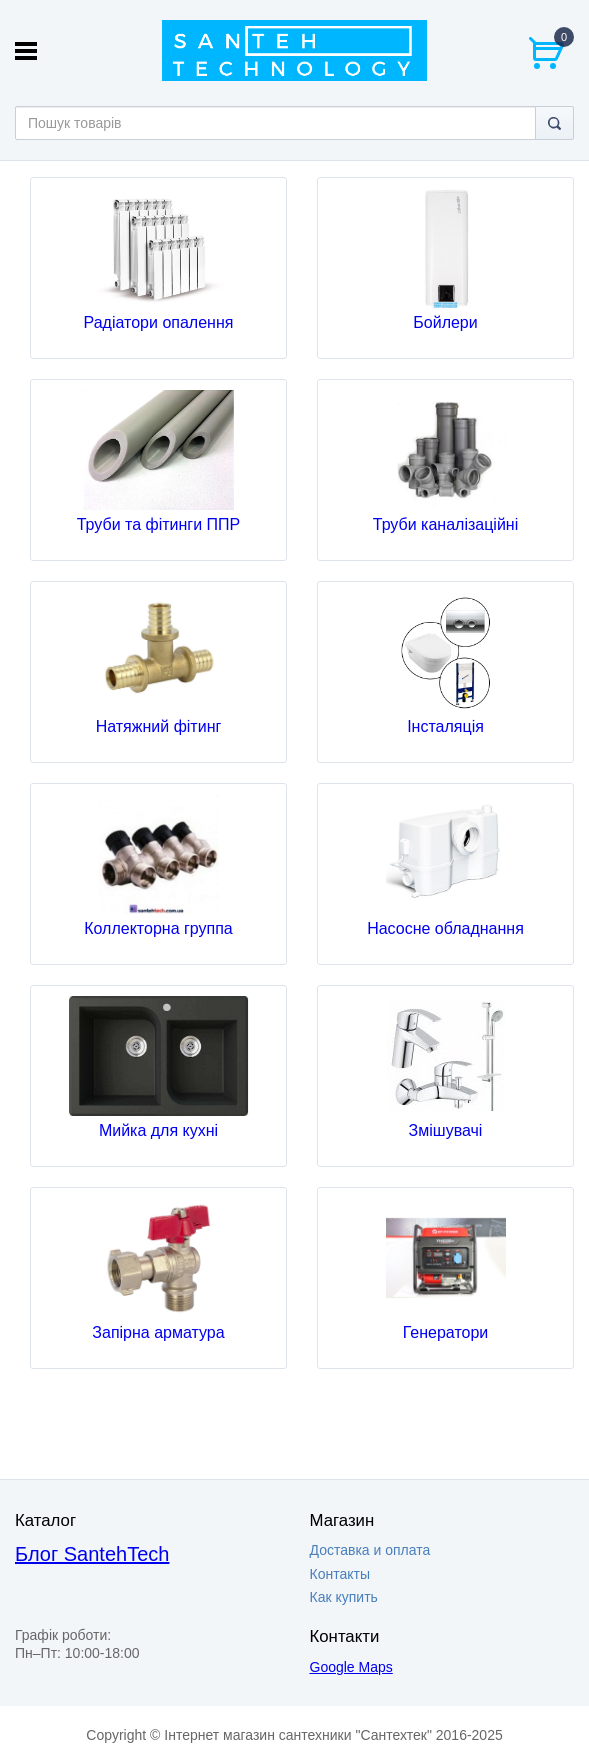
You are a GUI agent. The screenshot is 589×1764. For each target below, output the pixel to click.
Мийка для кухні (158, 1130)
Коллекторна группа (158, 928)
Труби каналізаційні (445, 524)
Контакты (340, 1574)
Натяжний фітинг (159, 726)
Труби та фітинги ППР (159, 524)
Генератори (446, 1332)
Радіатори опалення (159, 322)
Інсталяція (445, 726)
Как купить (344, 1597)
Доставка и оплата (370, 1550)
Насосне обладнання (445, 928)
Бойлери (445, 322)
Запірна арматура (158, 1332)
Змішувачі (446, 1130)
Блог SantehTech (92, 1554)
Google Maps (351, 1667)
